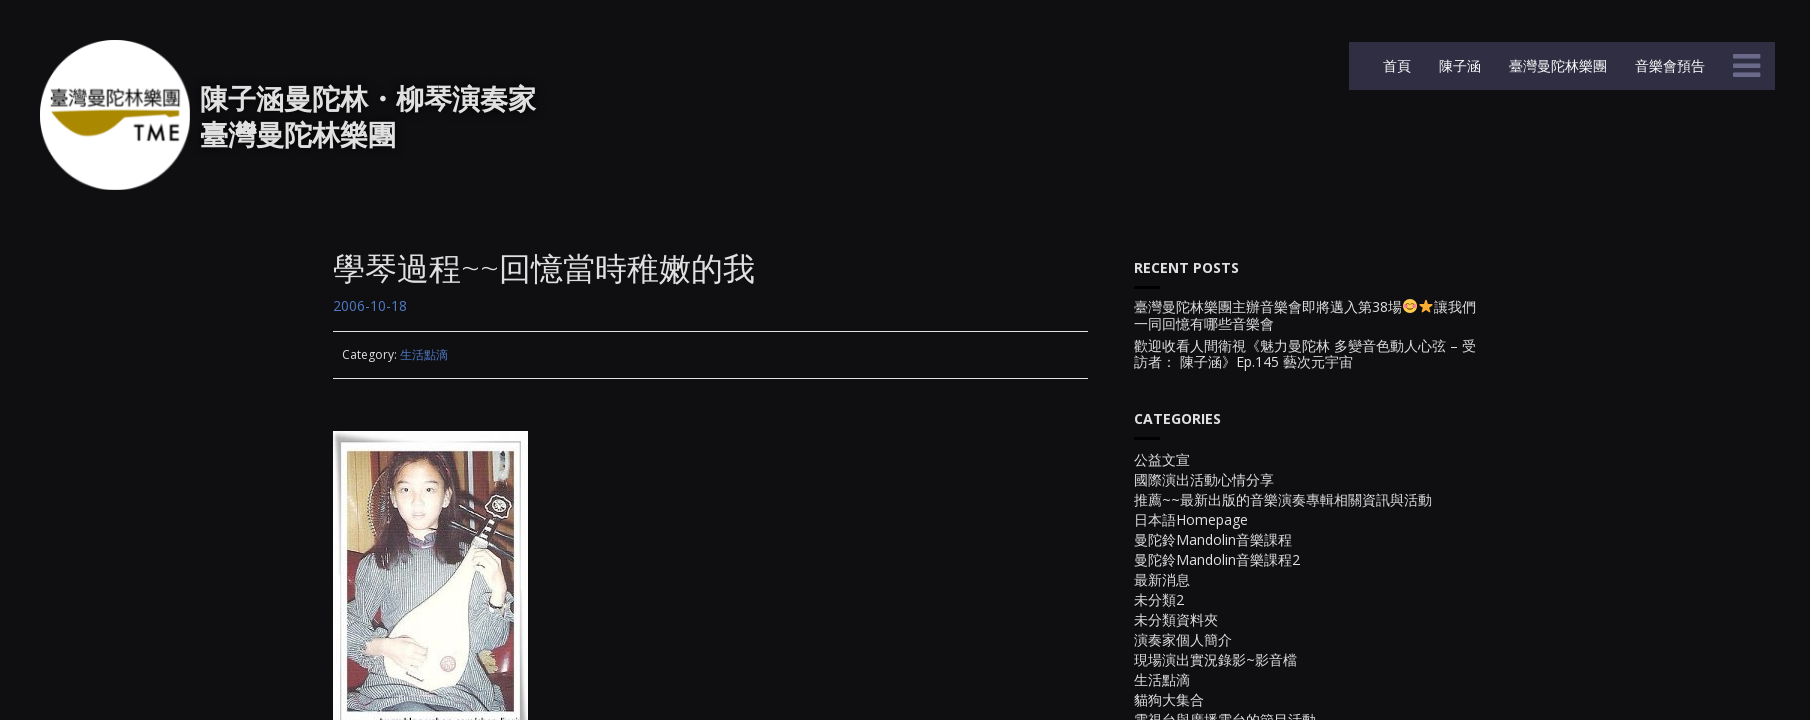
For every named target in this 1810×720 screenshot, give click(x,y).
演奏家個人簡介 (1183, 639)
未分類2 (1159, 599)
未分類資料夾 (1176, 619)
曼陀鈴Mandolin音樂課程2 (1217, 559)
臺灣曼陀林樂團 (1556, 65)
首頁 (1395, 65)
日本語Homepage (1191, 519)
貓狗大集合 (1169, 699)
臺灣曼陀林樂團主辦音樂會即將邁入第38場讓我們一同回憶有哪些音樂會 (1305, 316)
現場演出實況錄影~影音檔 (1215, 659)
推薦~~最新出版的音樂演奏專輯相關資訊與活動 (1283, 499)
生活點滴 (424, 354)
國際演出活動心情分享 (1204, 479)
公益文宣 (1162, 459)
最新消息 (1162, 579)
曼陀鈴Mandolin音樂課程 (1213, 539)
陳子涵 (1458, 65)
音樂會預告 (1668, 65)
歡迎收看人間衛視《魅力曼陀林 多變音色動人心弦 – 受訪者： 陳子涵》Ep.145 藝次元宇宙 (1305, 355)
